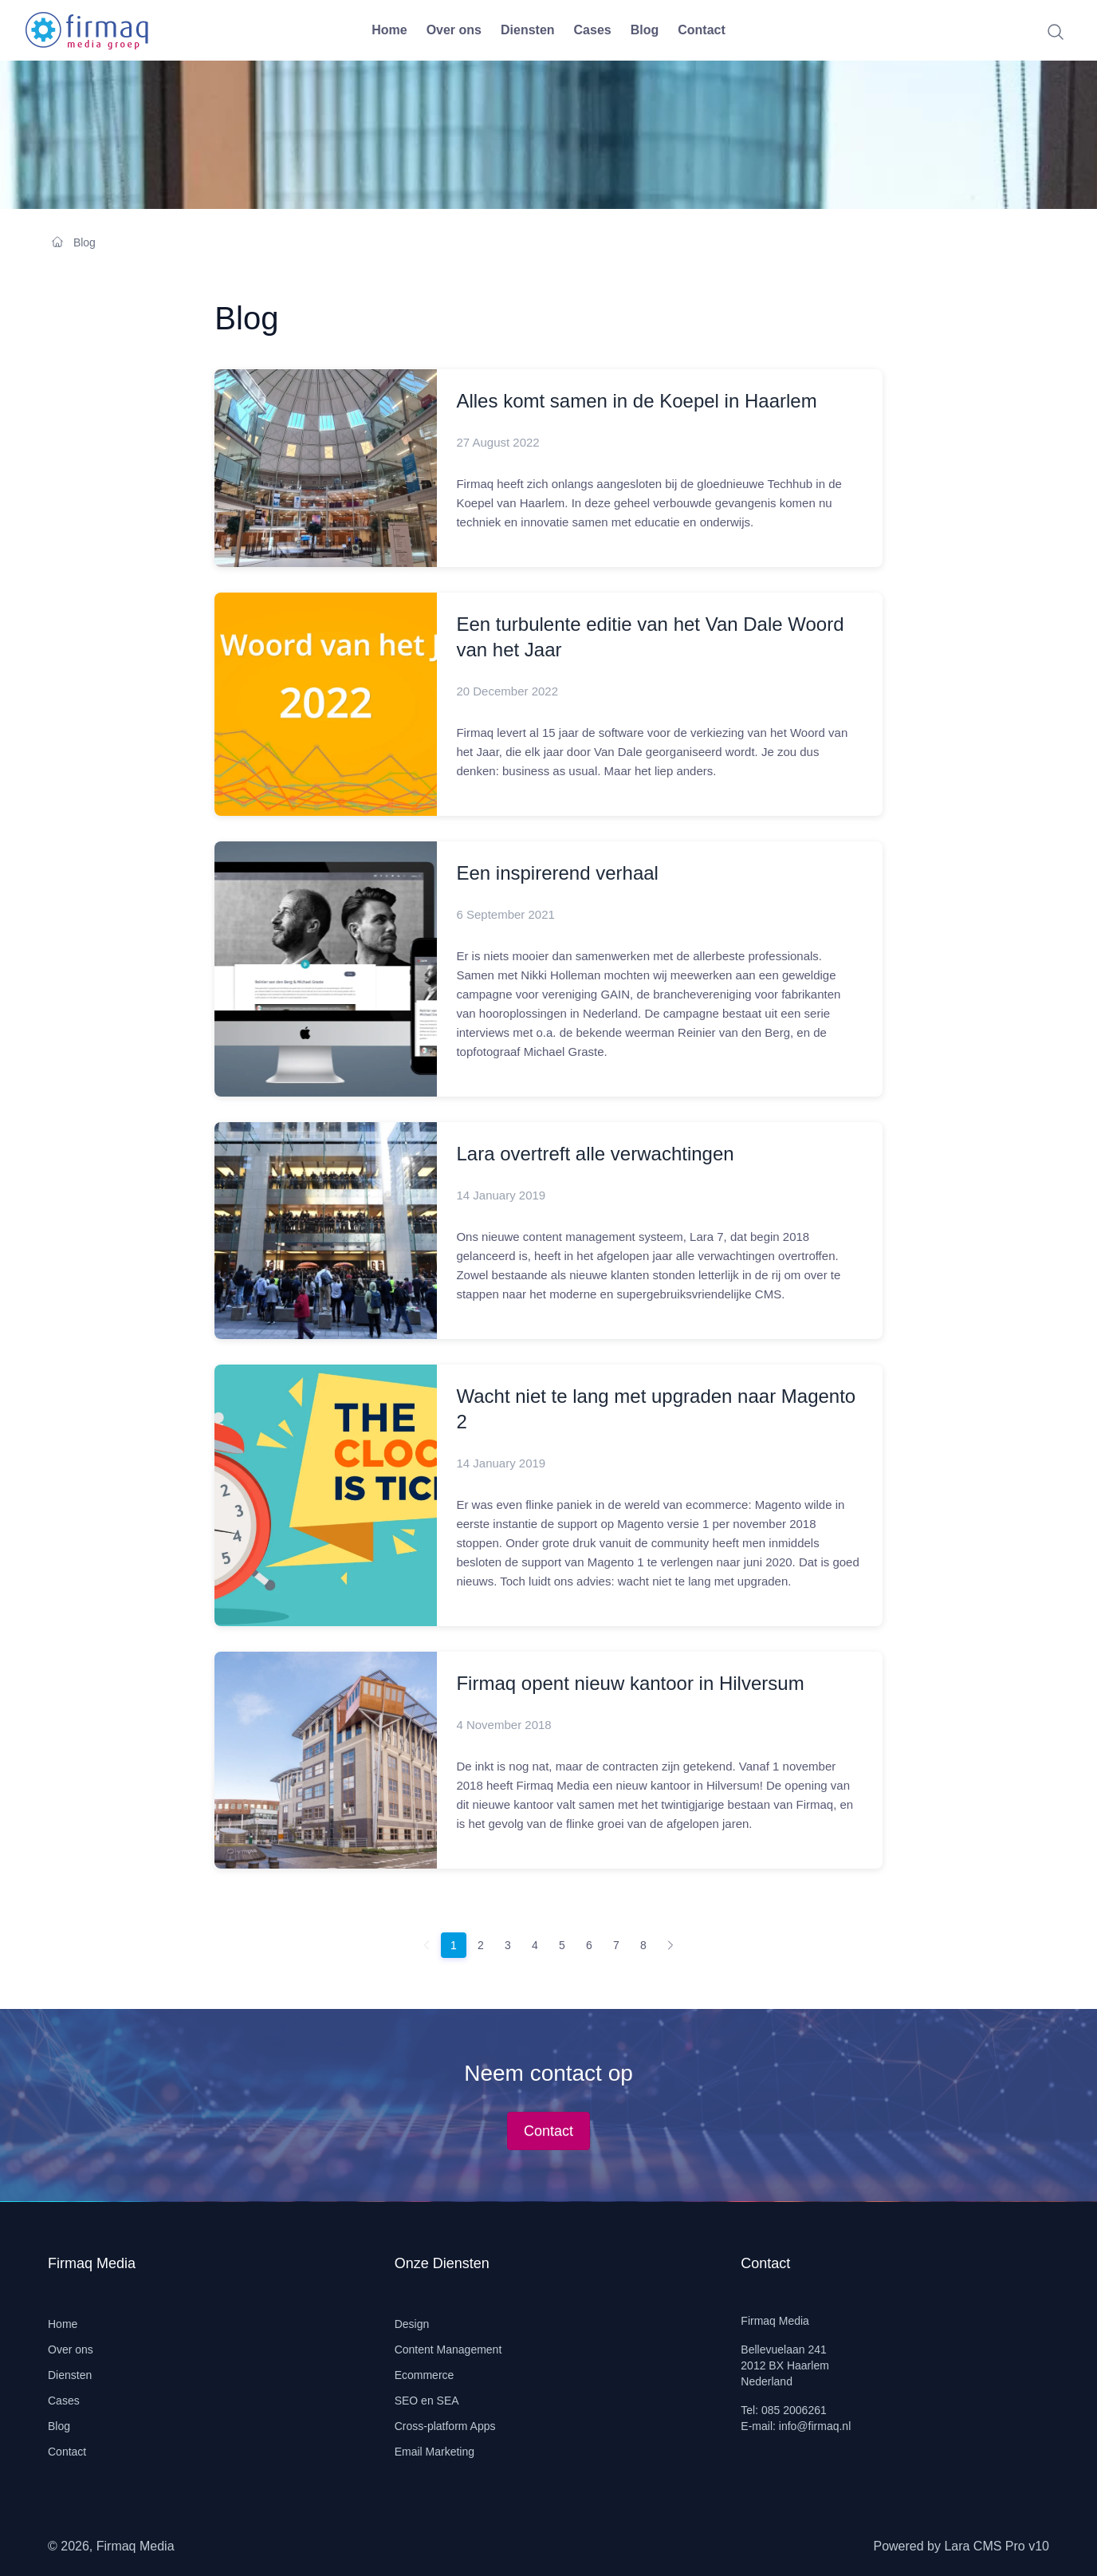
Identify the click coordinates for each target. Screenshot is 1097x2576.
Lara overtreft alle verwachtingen (594, 1153)
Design (412, 2324)
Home (389, 30)
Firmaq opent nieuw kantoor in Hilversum (630, 1683)
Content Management (448, 2349)
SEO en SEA (427, 2400)
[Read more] (325, 468)
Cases (592, 30)
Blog (645, 30)
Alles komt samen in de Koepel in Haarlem (636, 401)
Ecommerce (424, 2375)
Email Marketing (434, 2451)
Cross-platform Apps (445, 2426)
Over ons (454, 30)
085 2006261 (794, 2410)
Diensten (528, 30)
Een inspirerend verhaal (557, 873)
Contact (701, 30)
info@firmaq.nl (815, 2426)
